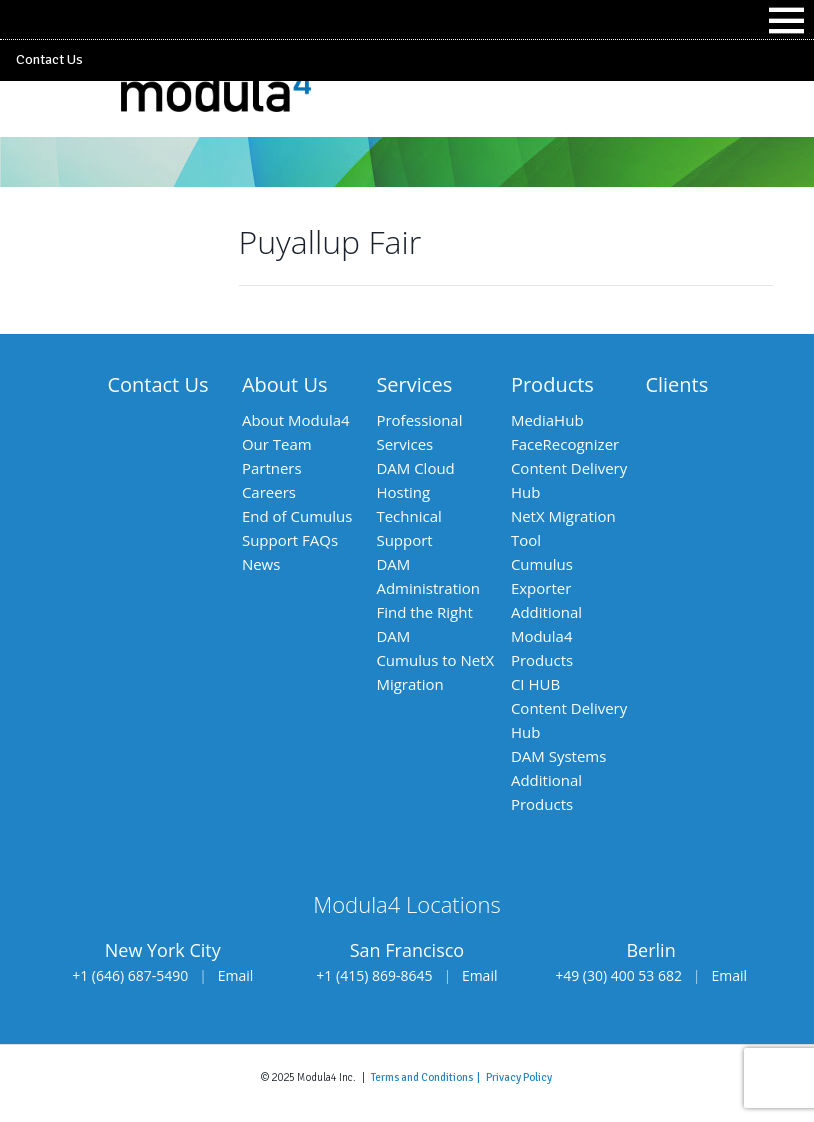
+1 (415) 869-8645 (374, 975)
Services (414, 384)
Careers (269, 492)
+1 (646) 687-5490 (130, 975)
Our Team (277, 444)
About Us (285, 384)
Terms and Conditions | (428, 1077)
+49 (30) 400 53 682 (618, 975)
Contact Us (49, 59)
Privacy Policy (519, 1077)
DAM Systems (558, 756)
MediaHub (547, 420)
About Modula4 (296, 420)
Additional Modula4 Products (546, 636)
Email (236, 975)
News (261, 564)
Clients (676, 384)
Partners (272, 468)
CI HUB (535, 684)
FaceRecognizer (565, 444)
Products (552, 384)
